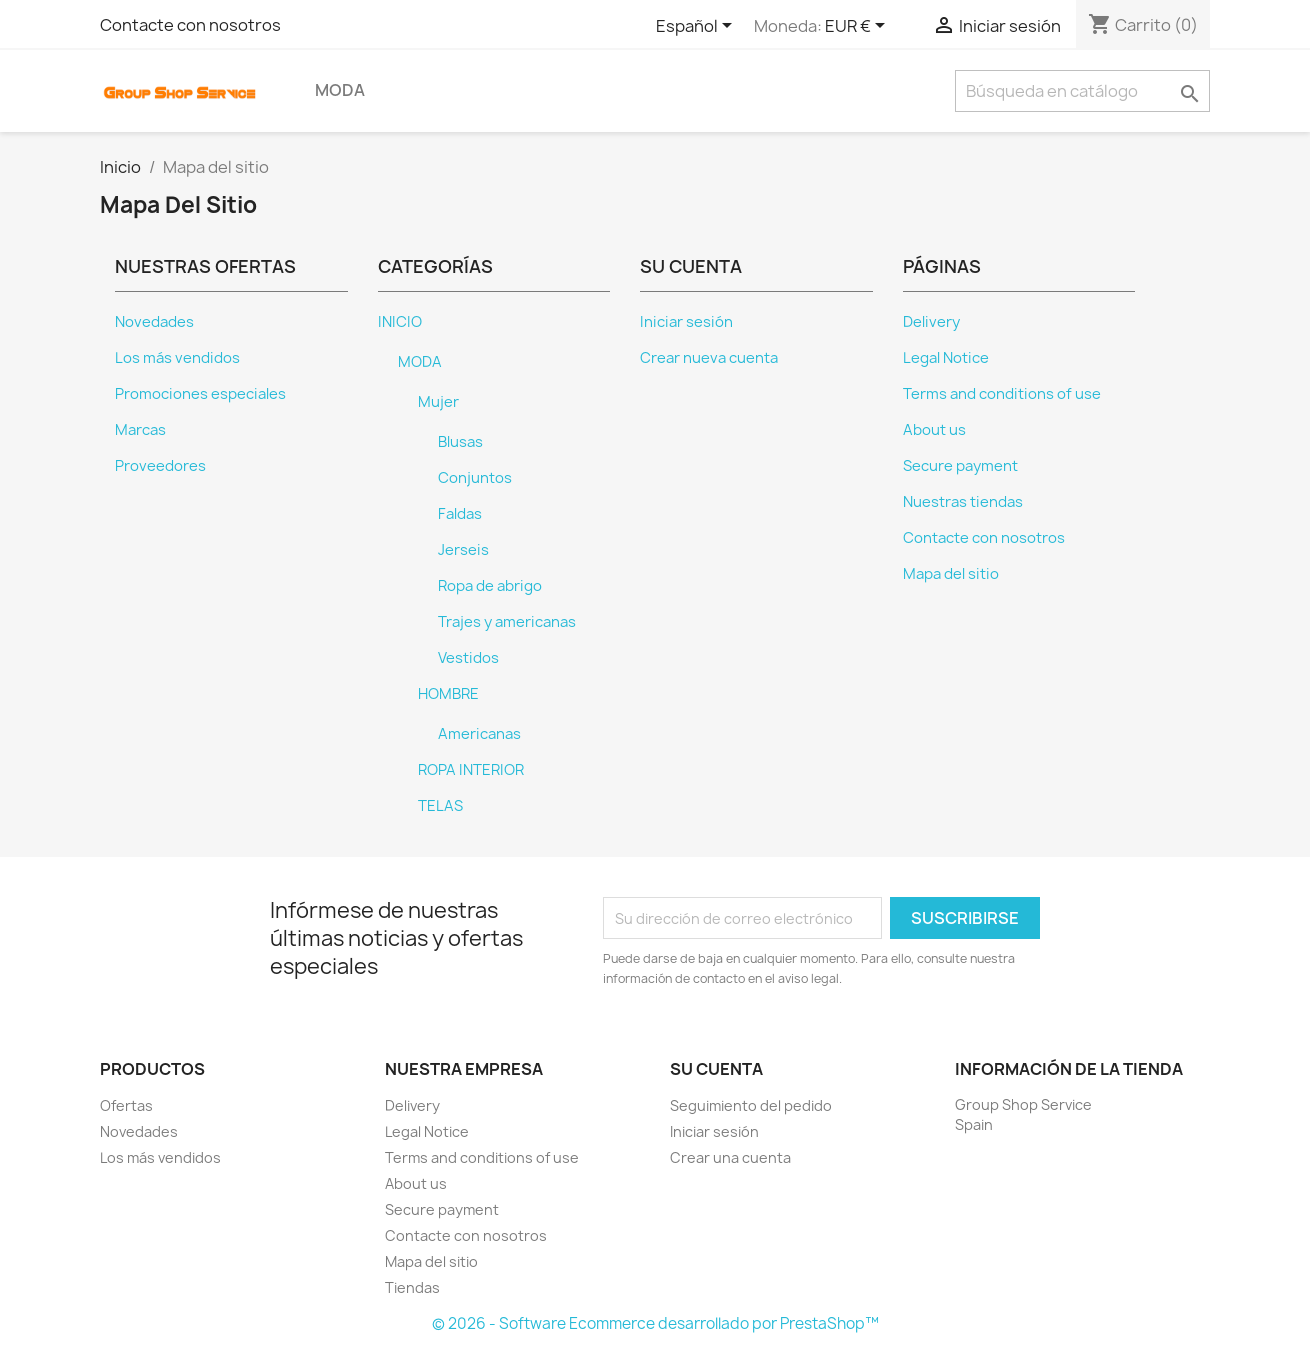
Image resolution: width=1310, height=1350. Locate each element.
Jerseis (463, 550)
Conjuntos (475, 478)
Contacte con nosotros (190, 25)
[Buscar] (1082, 91)
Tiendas (412, 1287)
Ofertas (126, 1105)
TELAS (440, 806)
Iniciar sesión (686, 322)
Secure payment (960, 466)
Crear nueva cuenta (709, 358)
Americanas (479, 734)
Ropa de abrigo (490, 586)
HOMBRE (448, 694)
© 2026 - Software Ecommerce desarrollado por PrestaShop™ (655, 1323)
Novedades (154, 322)
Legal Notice (946, 358)
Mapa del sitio (951, 574)
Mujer (438, 402)
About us (934, 430)
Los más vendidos (177, 358)
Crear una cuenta (730, 1157)
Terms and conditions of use (1002, 394)
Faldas (460, 514)
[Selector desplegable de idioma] (697, 27)
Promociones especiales (200, 394)
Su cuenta (716, 1069)
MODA (340, 90)
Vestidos (468, 658)
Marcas (140, 430)
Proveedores (160, 466)
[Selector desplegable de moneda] (858, 27)
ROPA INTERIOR (471, 770)
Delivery (931, 322)
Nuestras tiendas (963, 502)
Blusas (460, 442)
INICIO (400, 322)
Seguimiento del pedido (751, 1105)
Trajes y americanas (507, 622)
